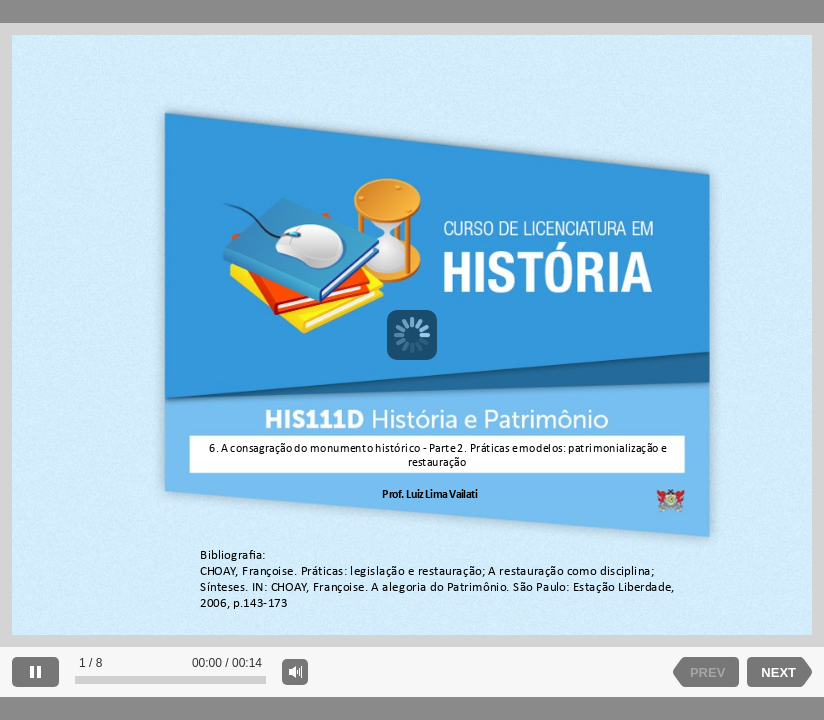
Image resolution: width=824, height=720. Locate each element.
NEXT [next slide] (778, 672)
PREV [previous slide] (707, 672)
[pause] (35, 672)
